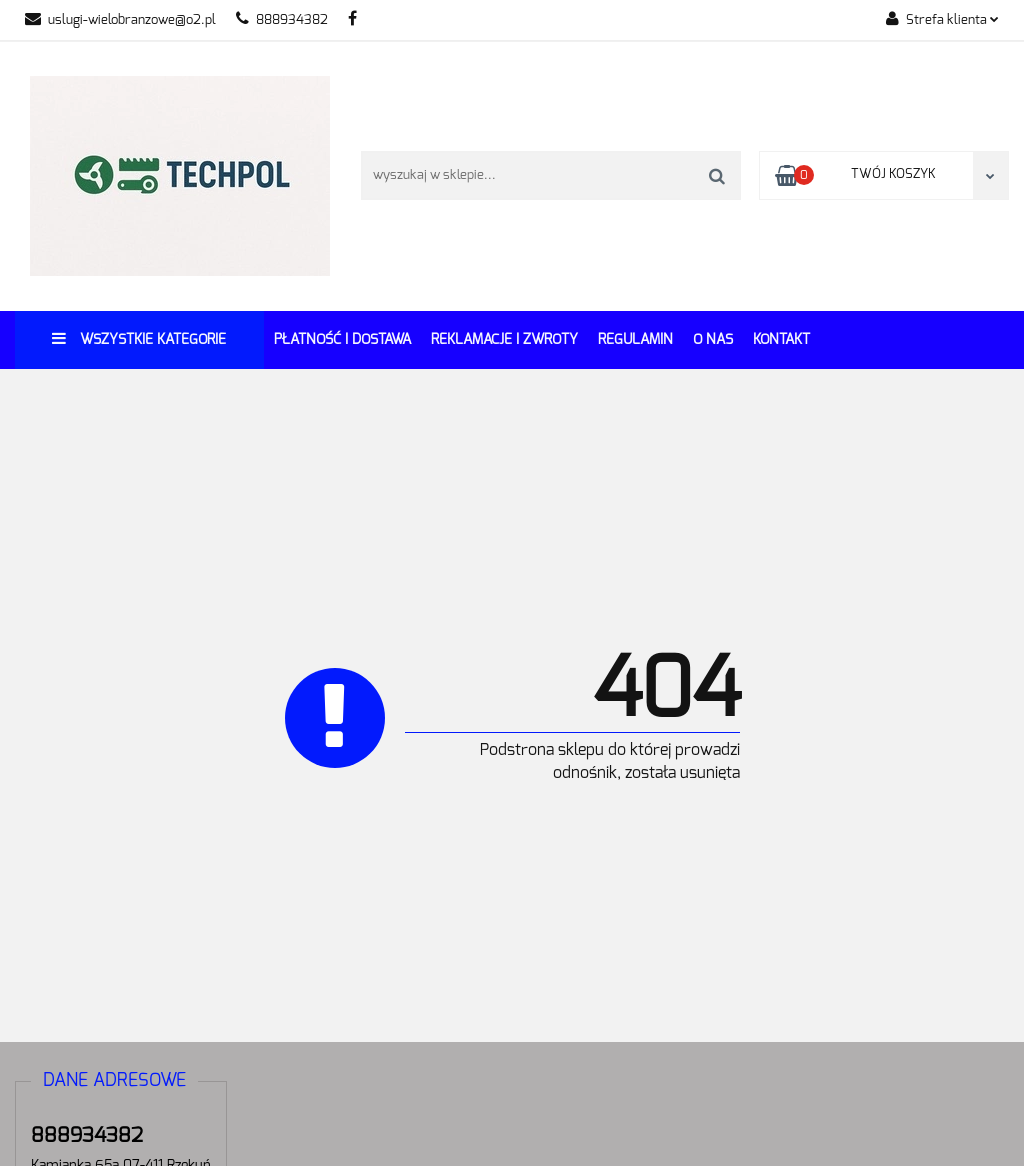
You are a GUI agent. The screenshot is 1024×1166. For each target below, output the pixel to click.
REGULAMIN (635, 340)
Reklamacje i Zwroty (504, 340)
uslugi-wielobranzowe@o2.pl (120, 20)
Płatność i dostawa (342, 340)
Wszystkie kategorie (139, 338)
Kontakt (781, 340)
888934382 (282, 20)
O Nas (713, 340)
